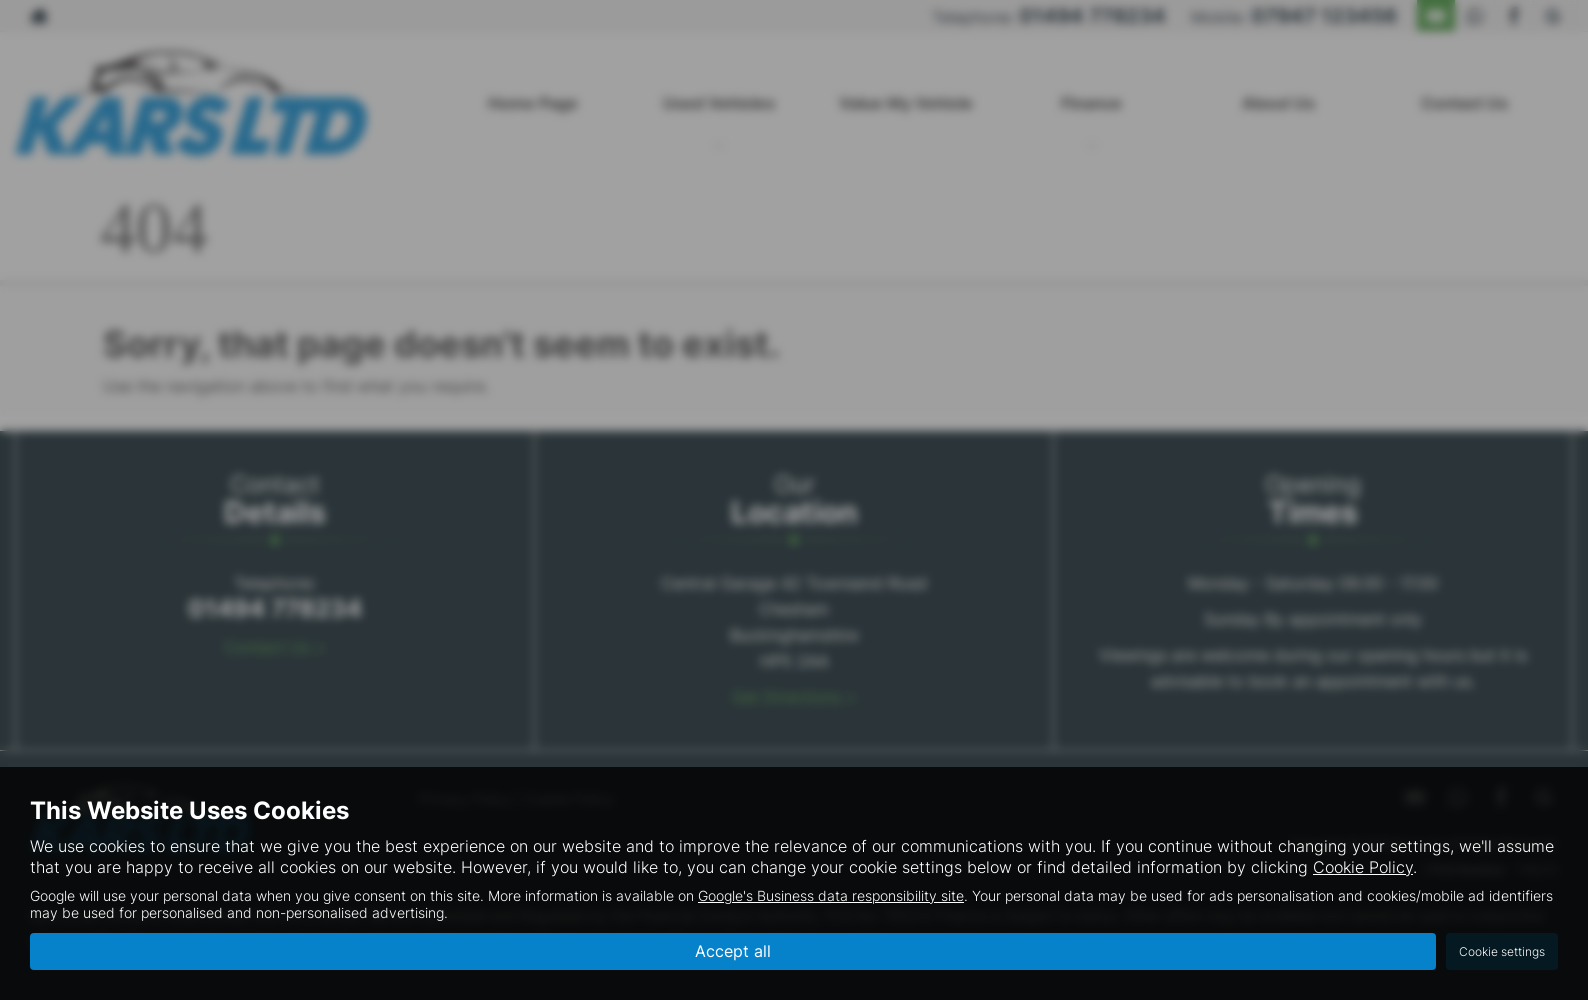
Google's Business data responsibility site (831, 896)
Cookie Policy (1363, 867)
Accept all (733, 951)
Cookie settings (1502, 951)
